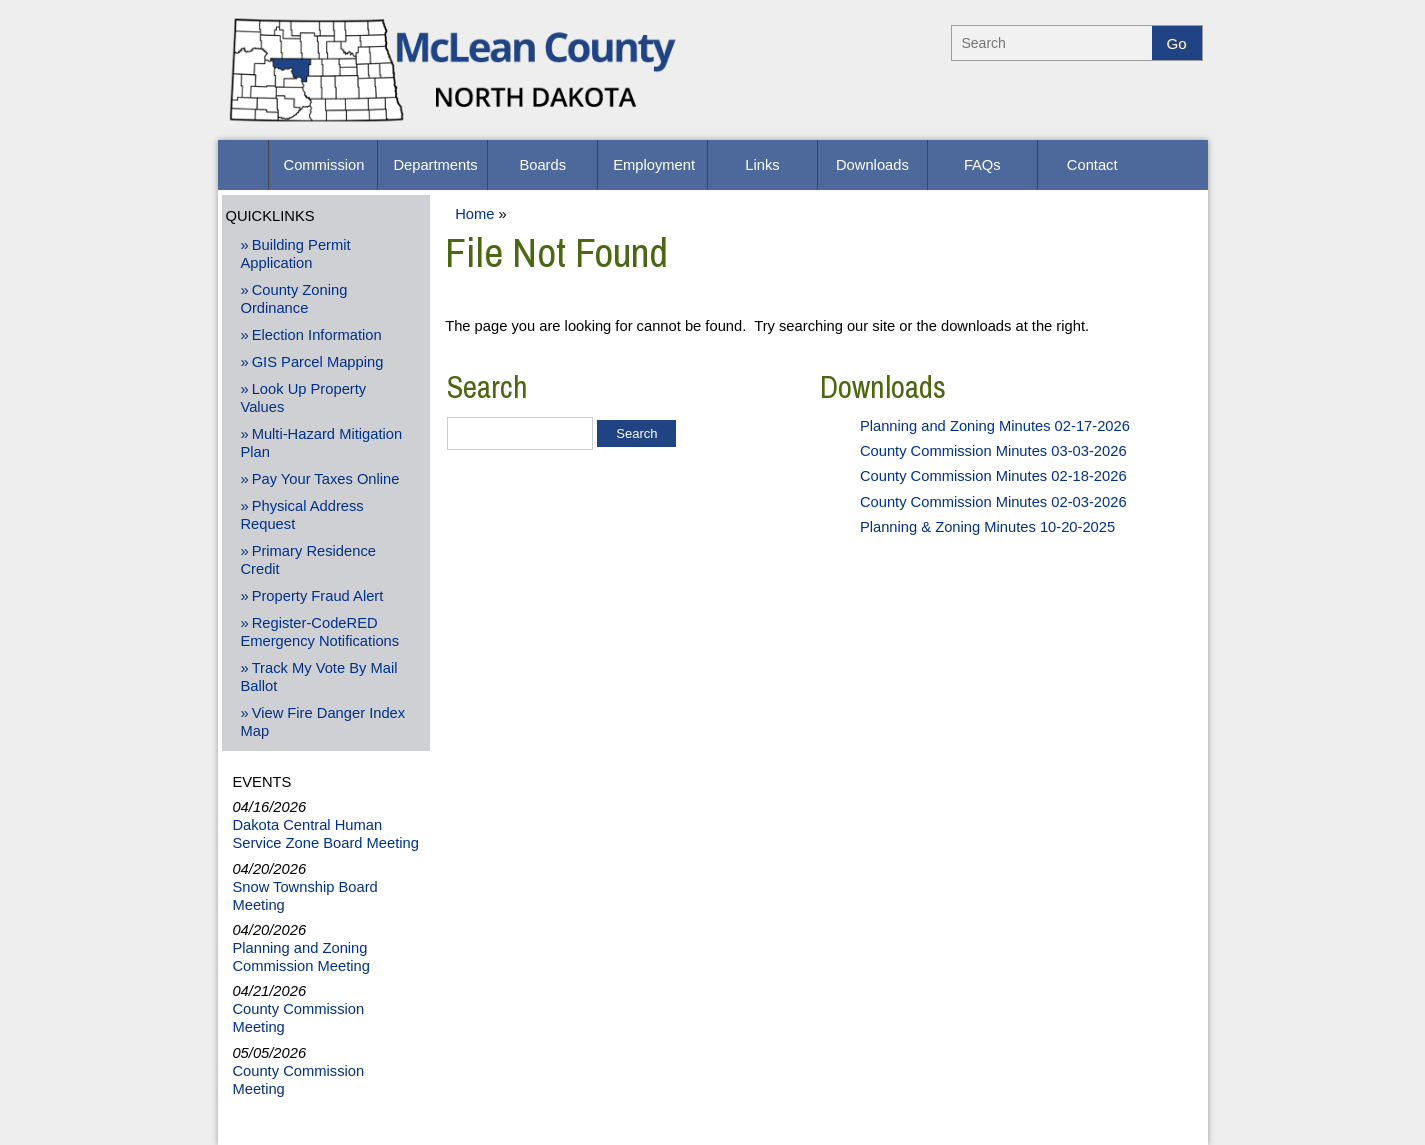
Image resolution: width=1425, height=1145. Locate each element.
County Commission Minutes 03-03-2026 (993, 451)
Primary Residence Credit (308, 560)
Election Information (317, 335)
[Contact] (1092, 165)
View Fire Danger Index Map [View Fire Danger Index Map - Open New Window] (322, 722)
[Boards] (542, 165)
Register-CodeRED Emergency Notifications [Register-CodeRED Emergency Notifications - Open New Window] (319, 632)
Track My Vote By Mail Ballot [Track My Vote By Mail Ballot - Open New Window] (318, 677)
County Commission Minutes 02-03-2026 (993, 502)
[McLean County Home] (455, 125)
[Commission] (323, 165)
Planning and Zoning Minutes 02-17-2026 (995, 426)
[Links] (762, 165)
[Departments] (432, 165)
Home (474, 214)
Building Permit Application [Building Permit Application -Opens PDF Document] (295, 254)
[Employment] (652, 165)
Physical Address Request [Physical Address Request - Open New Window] (301, 515)
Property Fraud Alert (318, 596)
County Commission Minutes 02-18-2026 (993, 476)
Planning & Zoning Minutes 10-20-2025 (987, 527)
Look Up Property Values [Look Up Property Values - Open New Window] (303, 398)
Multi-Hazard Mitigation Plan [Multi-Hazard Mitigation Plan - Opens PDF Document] (321, 443)
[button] (243, 165)
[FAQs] (982, 165)
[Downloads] (872, 165)
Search (487, 387)
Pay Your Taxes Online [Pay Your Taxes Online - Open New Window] (326, 479)
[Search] (1052, 43)
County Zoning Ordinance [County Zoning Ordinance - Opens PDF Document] (293, 299)
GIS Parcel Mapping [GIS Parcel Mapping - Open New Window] (318, 362)
